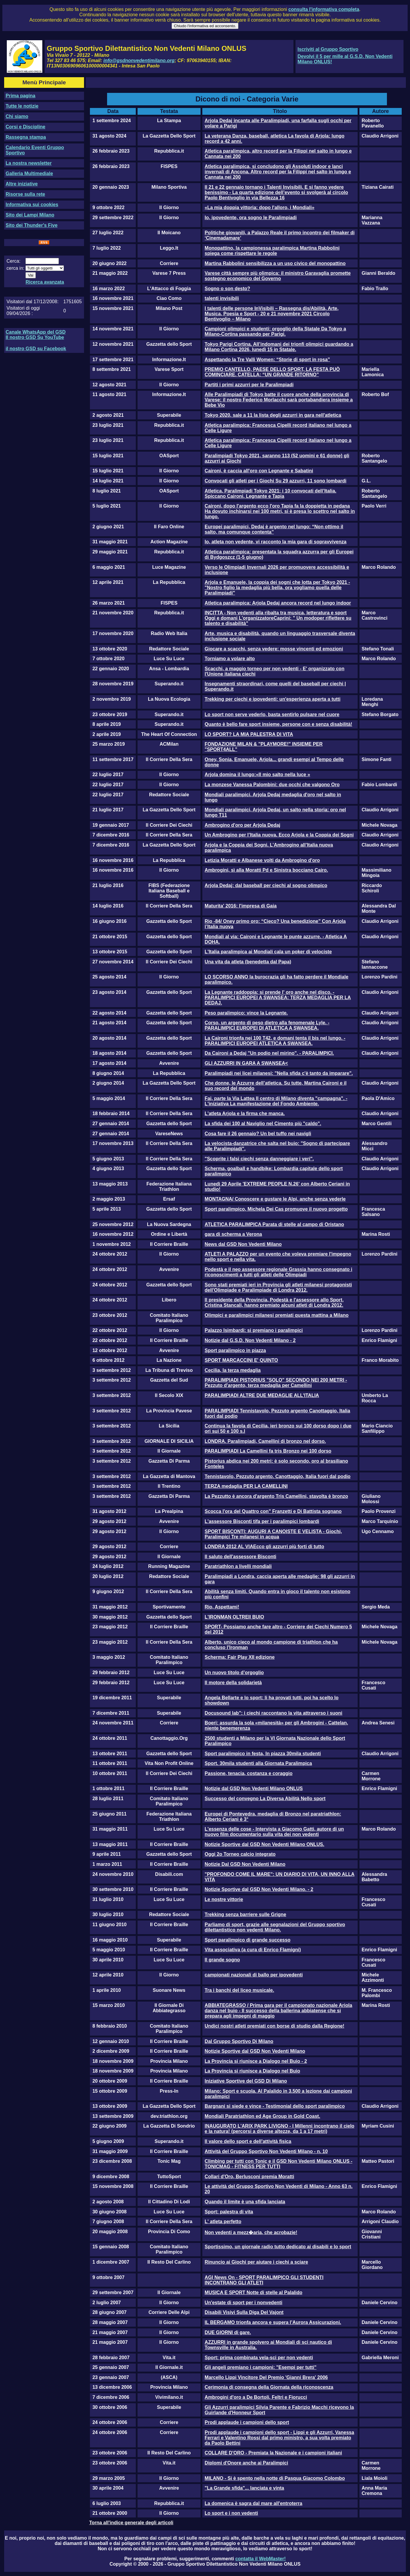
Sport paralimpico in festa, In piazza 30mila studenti (263, 1753)
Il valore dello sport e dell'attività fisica (248, 2141)
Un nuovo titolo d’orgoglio (234, 1672)
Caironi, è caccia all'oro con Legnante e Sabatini (259, 470)
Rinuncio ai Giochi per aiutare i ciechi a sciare (256, 2262)
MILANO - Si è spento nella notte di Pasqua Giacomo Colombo (275, 2478)
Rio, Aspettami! (222, 1606)
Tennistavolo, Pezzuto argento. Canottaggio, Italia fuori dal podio (278, 1476)
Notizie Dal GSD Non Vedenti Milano (245, 1864)
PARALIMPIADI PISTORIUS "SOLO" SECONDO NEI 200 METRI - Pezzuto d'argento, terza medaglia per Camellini (276, 1382)
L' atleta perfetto (223, 2221)
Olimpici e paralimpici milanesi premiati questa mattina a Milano (276, 1315)
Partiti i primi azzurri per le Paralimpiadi (249, 384)
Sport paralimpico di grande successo (247, 1939)
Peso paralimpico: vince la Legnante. (246, 1012)
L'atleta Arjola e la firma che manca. (245, 1113)
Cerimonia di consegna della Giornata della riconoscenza (269, 2387)
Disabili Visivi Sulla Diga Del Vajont (244, 2312)
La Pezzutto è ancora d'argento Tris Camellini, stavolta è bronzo (276, 1496)
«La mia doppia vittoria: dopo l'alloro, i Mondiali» (259, 207)
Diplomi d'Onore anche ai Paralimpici (246, 2462)
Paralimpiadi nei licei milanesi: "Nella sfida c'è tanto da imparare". (279, 1073)
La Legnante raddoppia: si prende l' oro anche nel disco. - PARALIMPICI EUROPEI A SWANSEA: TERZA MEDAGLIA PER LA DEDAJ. (278, 997)
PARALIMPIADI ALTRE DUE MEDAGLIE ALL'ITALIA (262, 1395)
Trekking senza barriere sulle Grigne (245, 1914)
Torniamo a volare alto (230, 658)
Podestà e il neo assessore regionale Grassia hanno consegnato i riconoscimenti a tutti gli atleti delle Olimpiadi (278, 1272)
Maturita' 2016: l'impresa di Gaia (241, 905)
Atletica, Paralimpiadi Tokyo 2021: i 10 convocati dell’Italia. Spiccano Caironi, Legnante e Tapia (270, 493)
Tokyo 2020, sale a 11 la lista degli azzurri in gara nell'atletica (273, 415)
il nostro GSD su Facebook (36, 348)
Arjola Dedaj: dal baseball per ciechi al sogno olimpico (266, 885)
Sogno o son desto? (227, 288)
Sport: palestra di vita (229, 2211)
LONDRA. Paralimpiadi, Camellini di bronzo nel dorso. (265, 1441)
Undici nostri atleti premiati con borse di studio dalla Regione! (274, 2026)
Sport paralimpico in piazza (235, 1350)
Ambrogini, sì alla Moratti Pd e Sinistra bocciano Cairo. (266, 870)
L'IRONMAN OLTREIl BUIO (234, 1616)
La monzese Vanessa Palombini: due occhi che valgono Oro (272, 784)
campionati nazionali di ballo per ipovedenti (254, 1974)
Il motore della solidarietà (233, 1682)
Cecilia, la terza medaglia (233, 1370)
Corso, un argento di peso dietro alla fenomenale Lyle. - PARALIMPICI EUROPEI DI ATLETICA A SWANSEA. (267, 1025)
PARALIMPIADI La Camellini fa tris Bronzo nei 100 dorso (268, 1450)
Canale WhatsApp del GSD (36, 332)
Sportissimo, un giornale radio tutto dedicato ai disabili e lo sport (278, 2246)
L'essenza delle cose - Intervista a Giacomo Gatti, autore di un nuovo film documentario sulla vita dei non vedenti (274, 1831)
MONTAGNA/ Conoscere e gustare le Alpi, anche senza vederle (275, 1198)
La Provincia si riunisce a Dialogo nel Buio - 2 (256, 2061)
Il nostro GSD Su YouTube (35, 337)
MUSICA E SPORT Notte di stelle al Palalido (253, 2292)
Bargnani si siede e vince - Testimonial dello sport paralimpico (275, 2106)
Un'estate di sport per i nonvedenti (244, 2302)
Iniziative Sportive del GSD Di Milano (246, 2081)
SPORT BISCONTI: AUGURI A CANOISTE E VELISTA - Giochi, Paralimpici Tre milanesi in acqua (273, 1534)
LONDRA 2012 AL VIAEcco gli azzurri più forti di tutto (264, 1546)
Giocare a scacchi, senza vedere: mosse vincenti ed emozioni (274, 648)
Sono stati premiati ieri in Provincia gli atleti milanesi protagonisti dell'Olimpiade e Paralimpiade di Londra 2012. (278, 1287)
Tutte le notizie (22, 106)
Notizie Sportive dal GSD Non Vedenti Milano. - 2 (259, 1889)
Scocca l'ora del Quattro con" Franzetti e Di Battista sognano (273, 1511)
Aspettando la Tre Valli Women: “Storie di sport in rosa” (267, 359)
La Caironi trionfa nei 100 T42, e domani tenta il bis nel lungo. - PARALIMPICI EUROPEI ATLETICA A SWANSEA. (275, 1041)
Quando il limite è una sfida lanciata (245, 2201)
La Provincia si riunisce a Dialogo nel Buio (252, 2070)
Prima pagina (20, 95)
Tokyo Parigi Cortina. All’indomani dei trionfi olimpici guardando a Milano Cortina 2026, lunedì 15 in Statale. (279, 347)
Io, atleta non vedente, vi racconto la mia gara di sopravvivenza (275, 541)
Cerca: (13, 261)
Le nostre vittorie (224, 1899)
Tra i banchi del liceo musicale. (239, 1990)
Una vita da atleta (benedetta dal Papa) (248, 961)
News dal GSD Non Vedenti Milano (243, 1244)
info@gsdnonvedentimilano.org (139, 60)
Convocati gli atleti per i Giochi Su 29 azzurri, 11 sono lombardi (275, 480)
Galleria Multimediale (29, 173)
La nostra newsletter (29, 163)
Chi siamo (17, 116)
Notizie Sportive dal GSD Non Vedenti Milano (255, 2051)
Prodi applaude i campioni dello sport (247, 2422)
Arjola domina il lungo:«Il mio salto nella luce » (257, 774)
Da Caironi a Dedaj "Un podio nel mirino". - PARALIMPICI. (269, 1053)
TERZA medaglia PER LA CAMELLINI (246, 1486)
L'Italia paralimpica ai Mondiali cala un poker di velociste (268, 951)
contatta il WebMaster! (260, 2558)
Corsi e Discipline (25, 126)
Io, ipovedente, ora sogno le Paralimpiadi (251, 217)
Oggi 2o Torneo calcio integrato (240, 1854)
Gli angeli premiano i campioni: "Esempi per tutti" (261, 2367)
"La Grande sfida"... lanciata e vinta (244, 2488)
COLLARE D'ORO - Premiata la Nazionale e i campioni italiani (273, 2452)
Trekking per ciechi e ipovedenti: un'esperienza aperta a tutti (272, 699)
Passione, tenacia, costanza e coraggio (249, 1773)
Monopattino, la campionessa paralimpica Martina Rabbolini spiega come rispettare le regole (272, 251)
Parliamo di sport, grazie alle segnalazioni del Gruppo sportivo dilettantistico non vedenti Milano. (275, 1927)
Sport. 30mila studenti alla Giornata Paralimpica (258, 1763)
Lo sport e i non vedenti (231, 2513)
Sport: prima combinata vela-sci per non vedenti (259, 2357)
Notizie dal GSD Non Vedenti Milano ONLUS (254, 1788)
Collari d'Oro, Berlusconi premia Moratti (249, 2176)
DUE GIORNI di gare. (228, 2332)
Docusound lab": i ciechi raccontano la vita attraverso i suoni (273, 1713)
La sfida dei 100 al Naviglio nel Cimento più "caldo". (263, 1123)
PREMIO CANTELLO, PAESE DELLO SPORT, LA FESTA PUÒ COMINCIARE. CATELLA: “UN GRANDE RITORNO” (272, 372)
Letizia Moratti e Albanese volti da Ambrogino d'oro (262, 860)
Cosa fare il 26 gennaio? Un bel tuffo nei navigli (258, 1133)
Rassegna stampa (26, 137)
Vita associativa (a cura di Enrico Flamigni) (253, 1949)
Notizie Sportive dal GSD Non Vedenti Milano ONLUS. (264, 1844)
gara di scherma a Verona (233, 1234)
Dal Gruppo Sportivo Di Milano (239, 2041)
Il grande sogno (222, 1959)
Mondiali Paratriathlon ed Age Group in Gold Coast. (262, 2116)
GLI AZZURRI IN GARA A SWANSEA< (246, 1063)
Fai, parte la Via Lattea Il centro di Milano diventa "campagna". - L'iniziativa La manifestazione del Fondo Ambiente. (276, 1101)
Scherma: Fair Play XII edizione (240, 1657)
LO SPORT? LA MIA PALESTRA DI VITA (249, 734)
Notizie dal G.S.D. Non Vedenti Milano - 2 (250, 1340)
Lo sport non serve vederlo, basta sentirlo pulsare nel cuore (272, 714)
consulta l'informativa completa (323, 9)
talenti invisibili (222, 298)
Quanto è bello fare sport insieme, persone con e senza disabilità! (278, 724)
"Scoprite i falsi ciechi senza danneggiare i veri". (259, 1158)
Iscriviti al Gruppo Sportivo (328, 49)
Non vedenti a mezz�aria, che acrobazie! (251, 2232)
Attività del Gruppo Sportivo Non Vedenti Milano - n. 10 (266, 2151)
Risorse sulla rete (25, 194)
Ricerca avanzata (44, 282)
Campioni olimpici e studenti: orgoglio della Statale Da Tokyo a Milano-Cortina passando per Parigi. (275, 331)
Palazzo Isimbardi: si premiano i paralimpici (254, 1330)
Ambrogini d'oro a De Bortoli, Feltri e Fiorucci (256, 2397)
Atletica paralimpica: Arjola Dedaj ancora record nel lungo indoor (278, 602)
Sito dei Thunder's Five (31, 225)
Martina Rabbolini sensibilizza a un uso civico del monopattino (275, 263)
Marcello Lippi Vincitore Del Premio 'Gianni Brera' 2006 (266, 2377)
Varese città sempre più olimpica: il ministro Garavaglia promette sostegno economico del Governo (278, 276)
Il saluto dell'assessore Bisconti (240, 1556)
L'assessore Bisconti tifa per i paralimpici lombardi (262, 1521)
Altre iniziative (22, 183)
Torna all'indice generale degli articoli (131, 2522)
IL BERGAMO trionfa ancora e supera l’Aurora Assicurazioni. (273, 2322)
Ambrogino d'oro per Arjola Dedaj (242, 825)
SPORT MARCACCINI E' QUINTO (241, 1360)
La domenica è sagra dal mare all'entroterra (253, 2503)
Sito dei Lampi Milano (30, 214)
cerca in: (15, 268)
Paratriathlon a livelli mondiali (238, 1566)
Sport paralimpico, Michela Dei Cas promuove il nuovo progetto (276, 1209)
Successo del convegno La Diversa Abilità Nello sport (265, 1798)
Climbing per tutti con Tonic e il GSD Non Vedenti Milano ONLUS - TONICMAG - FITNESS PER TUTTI (278, 2164)
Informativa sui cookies (32, 204)
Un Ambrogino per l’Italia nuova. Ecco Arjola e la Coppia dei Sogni (279, 834)
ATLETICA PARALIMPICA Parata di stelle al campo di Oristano (274, 1224)
